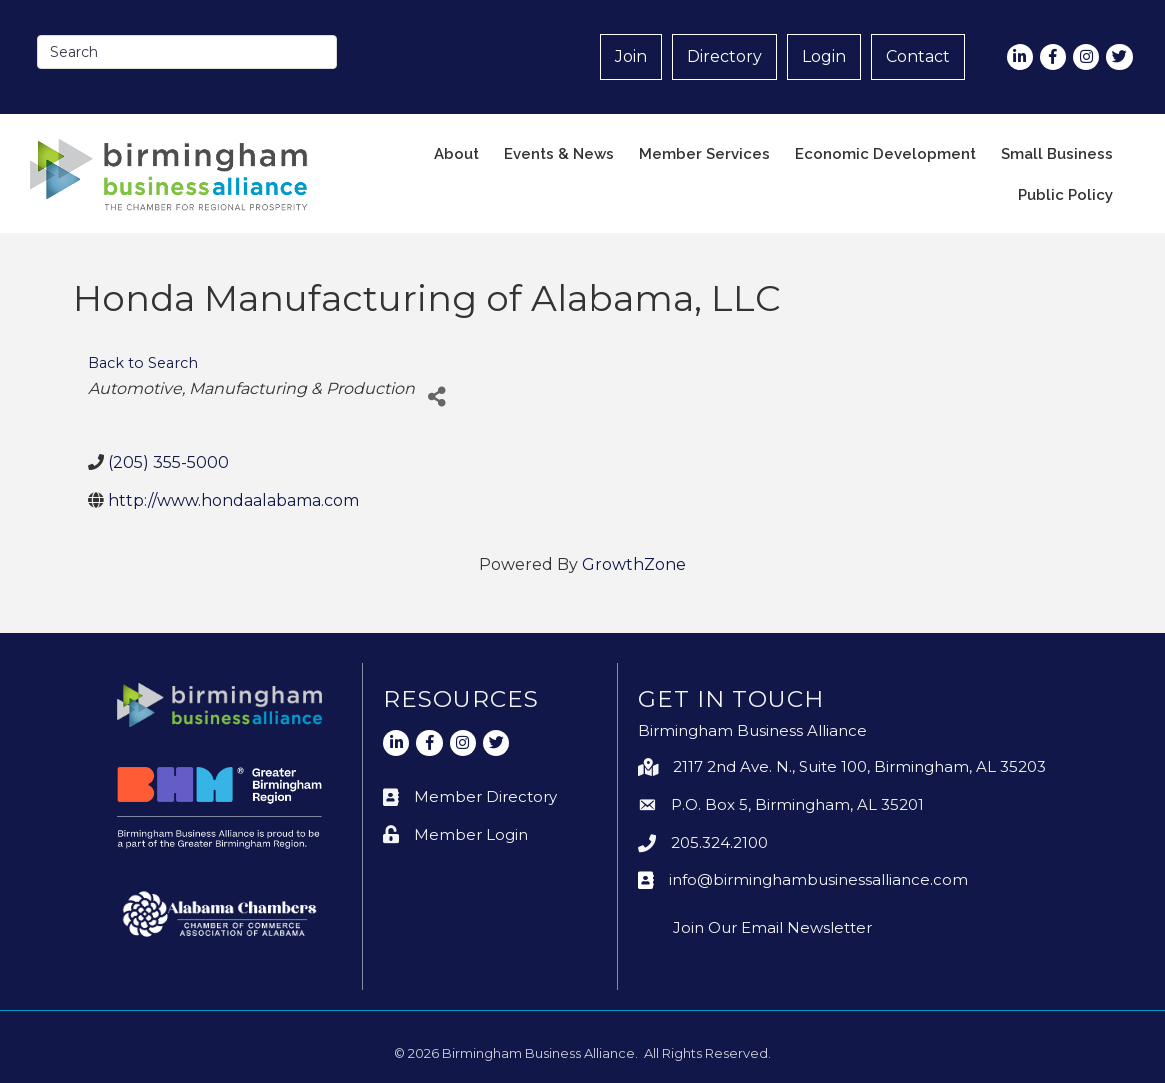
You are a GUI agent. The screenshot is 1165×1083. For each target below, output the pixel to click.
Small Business (1057, 154)
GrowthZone (634, 564)
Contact (918, 56)
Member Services (704, 154)
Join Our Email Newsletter (772, 927)
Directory (724, 56)
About (456, 154)
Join (631, 56)
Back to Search (143, 363)
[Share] (437, 396)
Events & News (559, 154)
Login (824, 56)
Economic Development (885, 154)
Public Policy (1065, 195)
